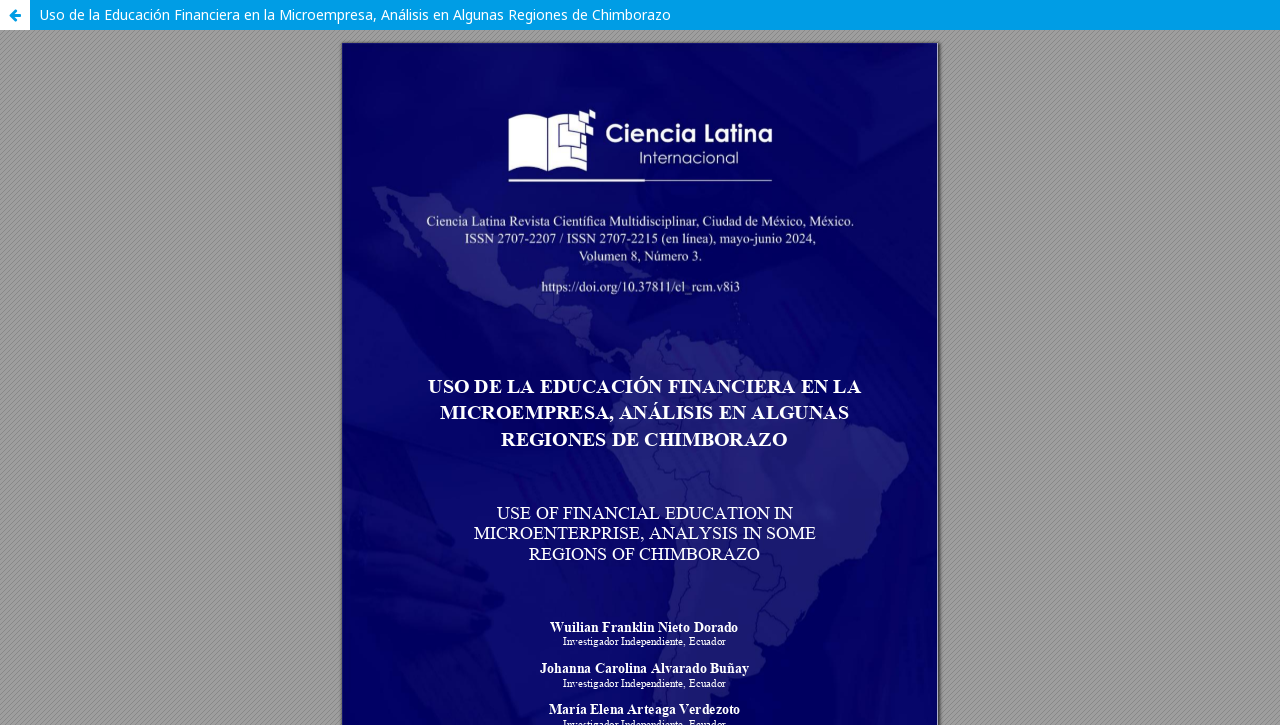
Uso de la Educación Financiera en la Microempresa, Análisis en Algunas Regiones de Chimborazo (355, 14)
